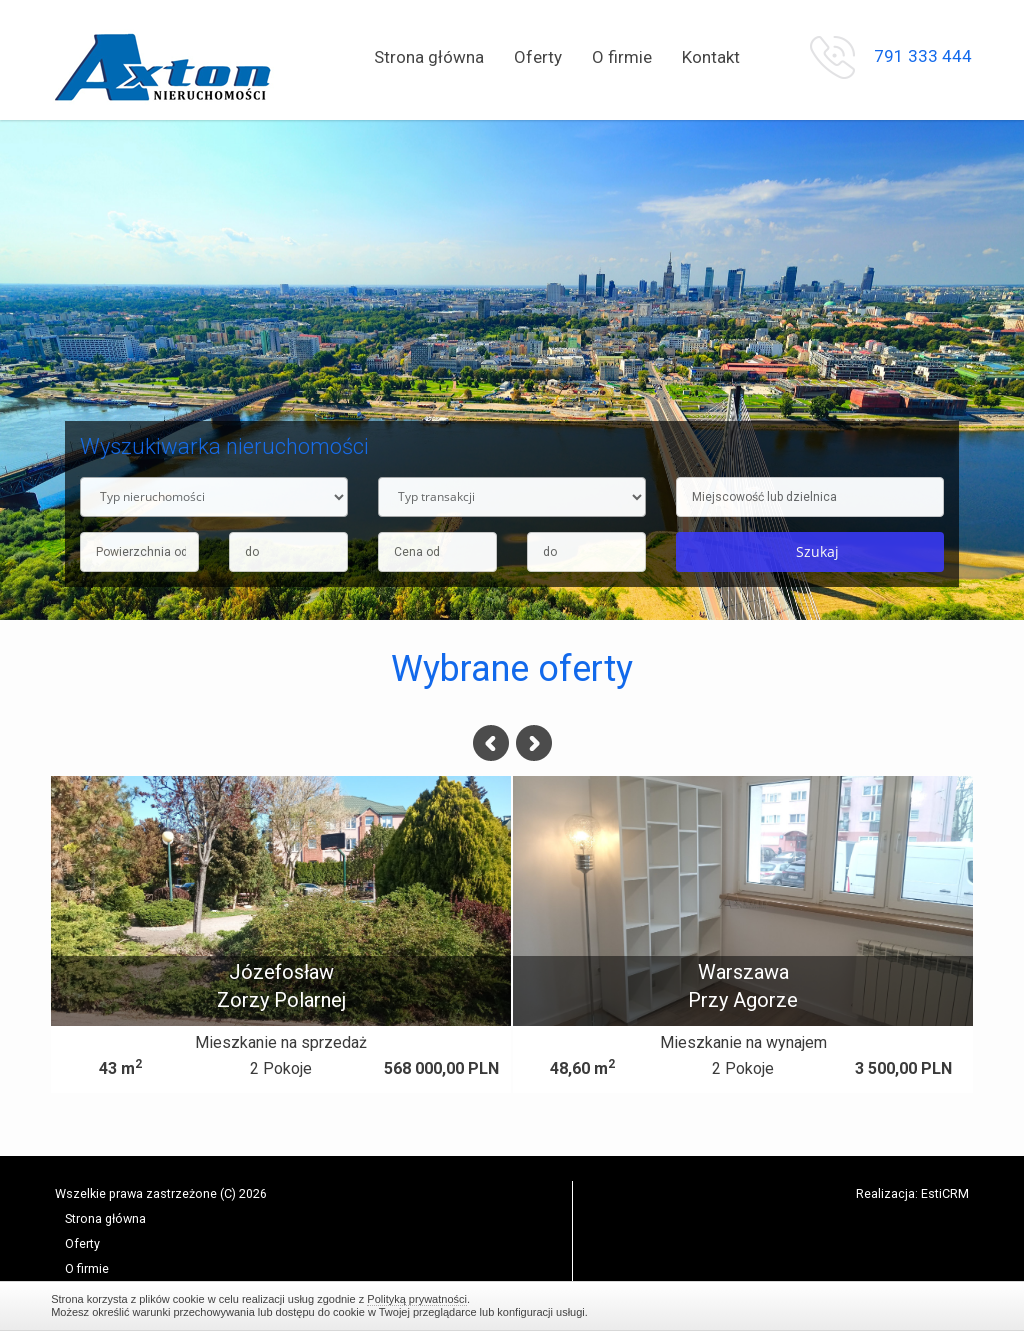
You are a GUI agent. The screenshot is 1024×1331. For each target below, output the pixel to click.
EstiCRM (945, 1193)
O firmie (622, 57)
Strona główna (429, 57)
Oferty (538, 57)
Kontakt (711, 57)
